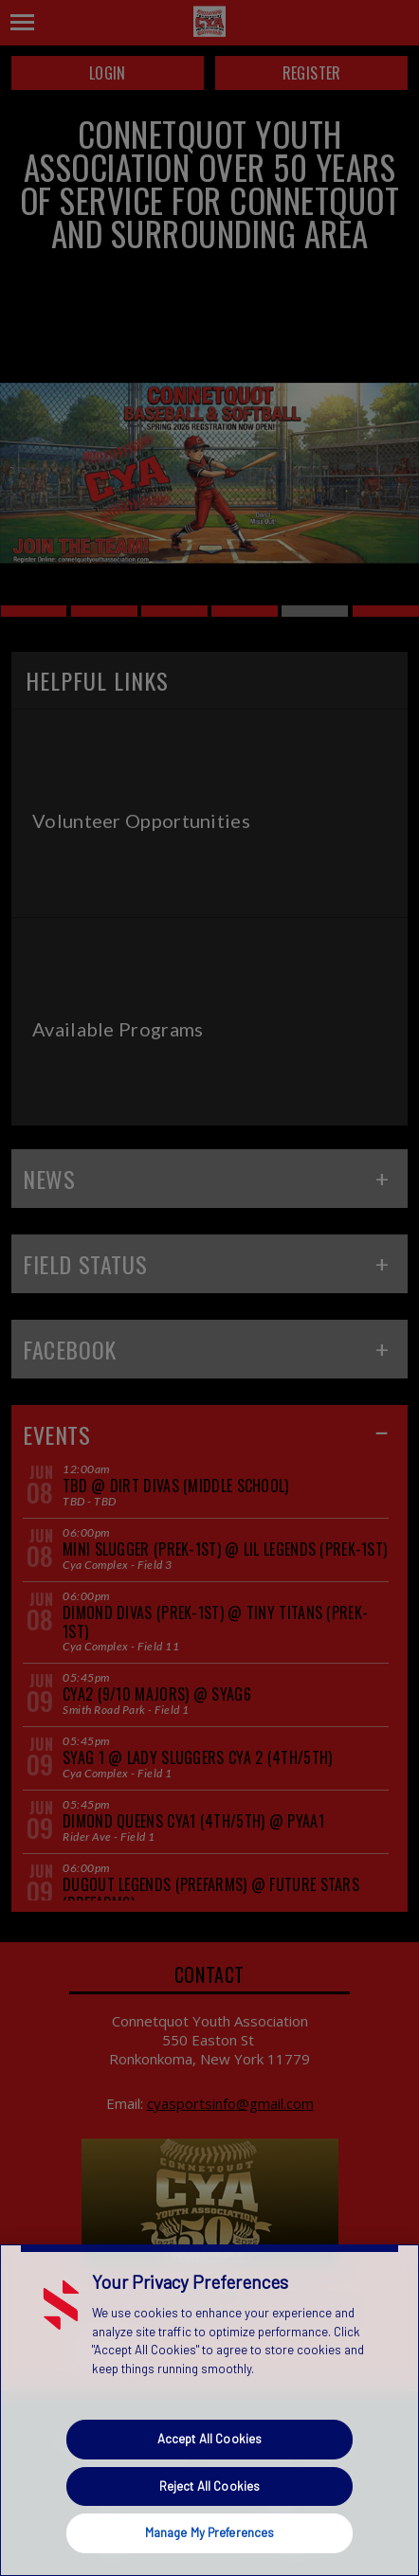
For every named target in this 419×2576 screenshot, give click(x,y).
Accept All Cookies (209, 2438)
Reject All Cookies (209, 2486)
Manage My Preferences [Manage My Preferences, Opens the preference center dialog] (210, 2532)
